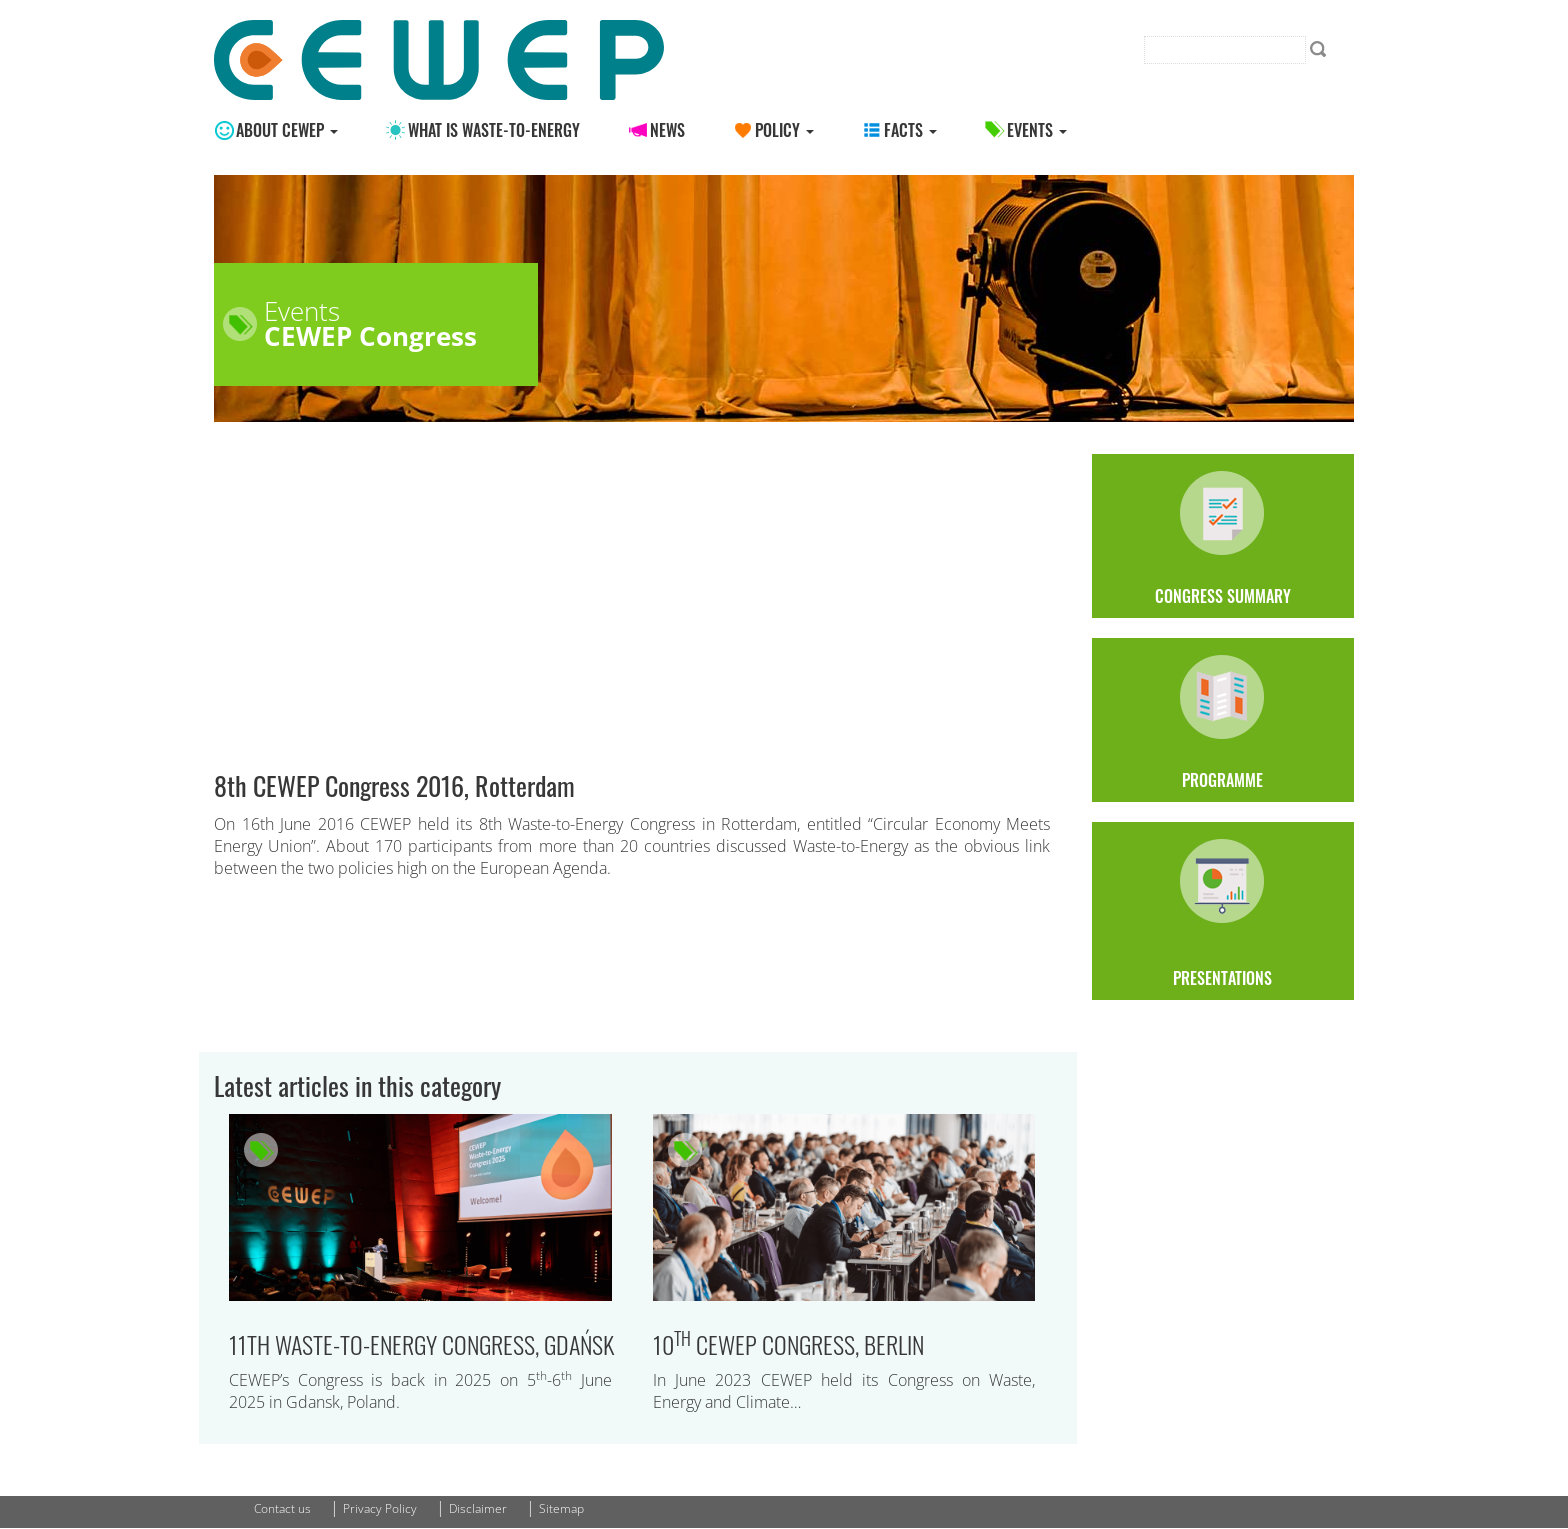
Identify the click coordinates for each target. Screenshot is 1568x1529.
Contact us (282, 1508)
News (667, 130)
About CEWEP (287, 130)
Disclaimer (478, 1508)
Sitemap (561, 1508)
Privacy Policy (380, 1508)
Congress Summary (1223, 536)
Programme (1223, 720)
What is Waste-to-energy (494, 130)
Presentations (1223, 911)
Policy (784, 130)
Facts (910, 130)
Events (1037, 130)
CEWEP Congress (370, 336)
